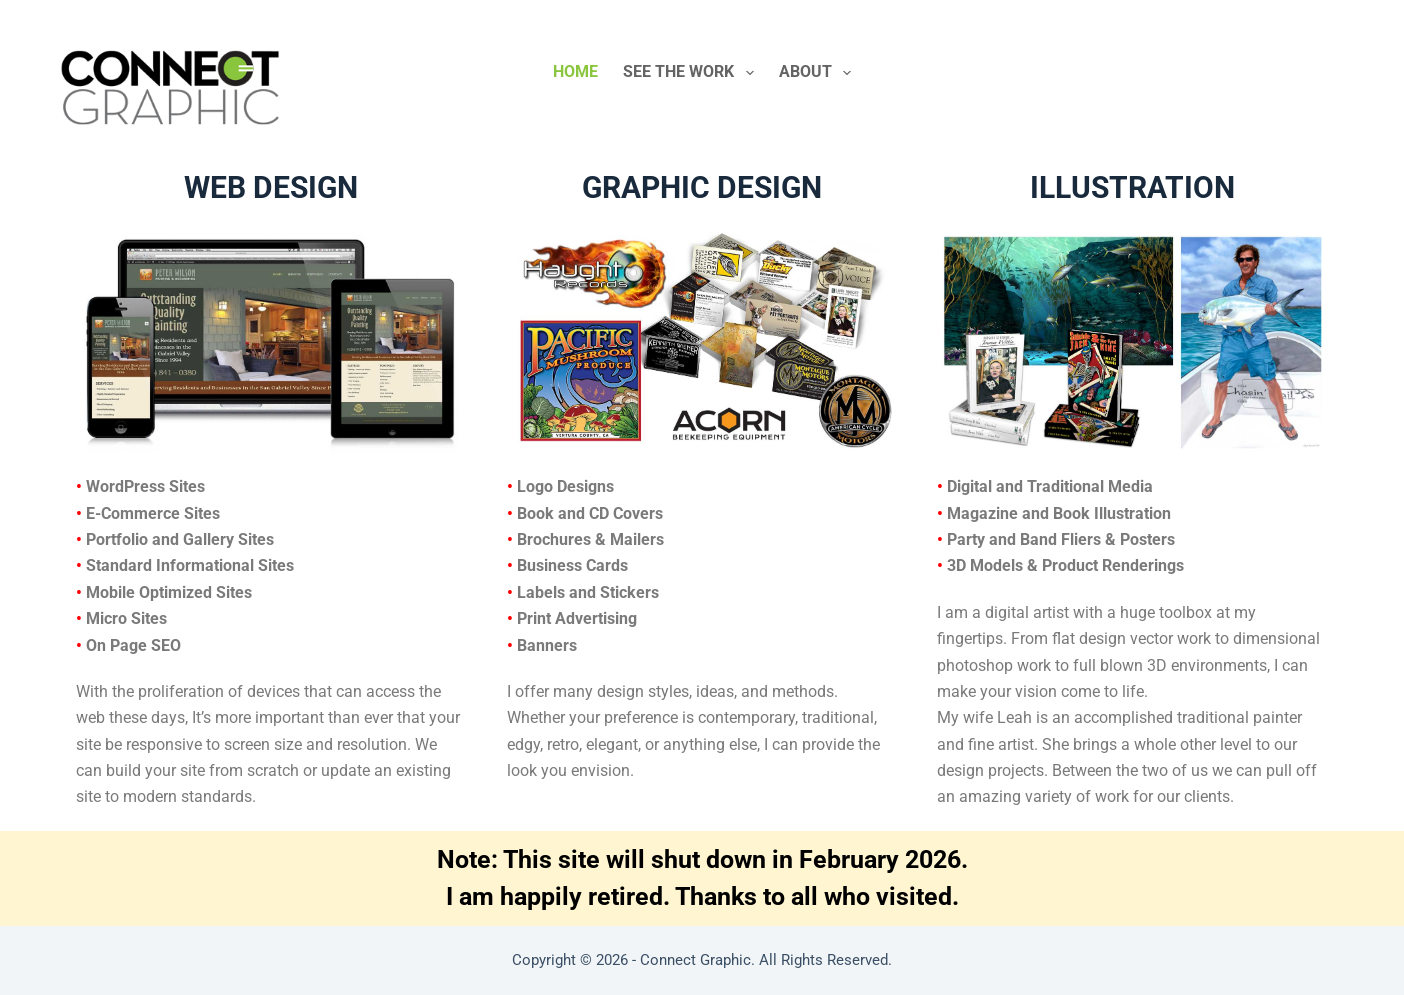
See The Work (692, 73)
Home (575, 71)
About (819, 73)
